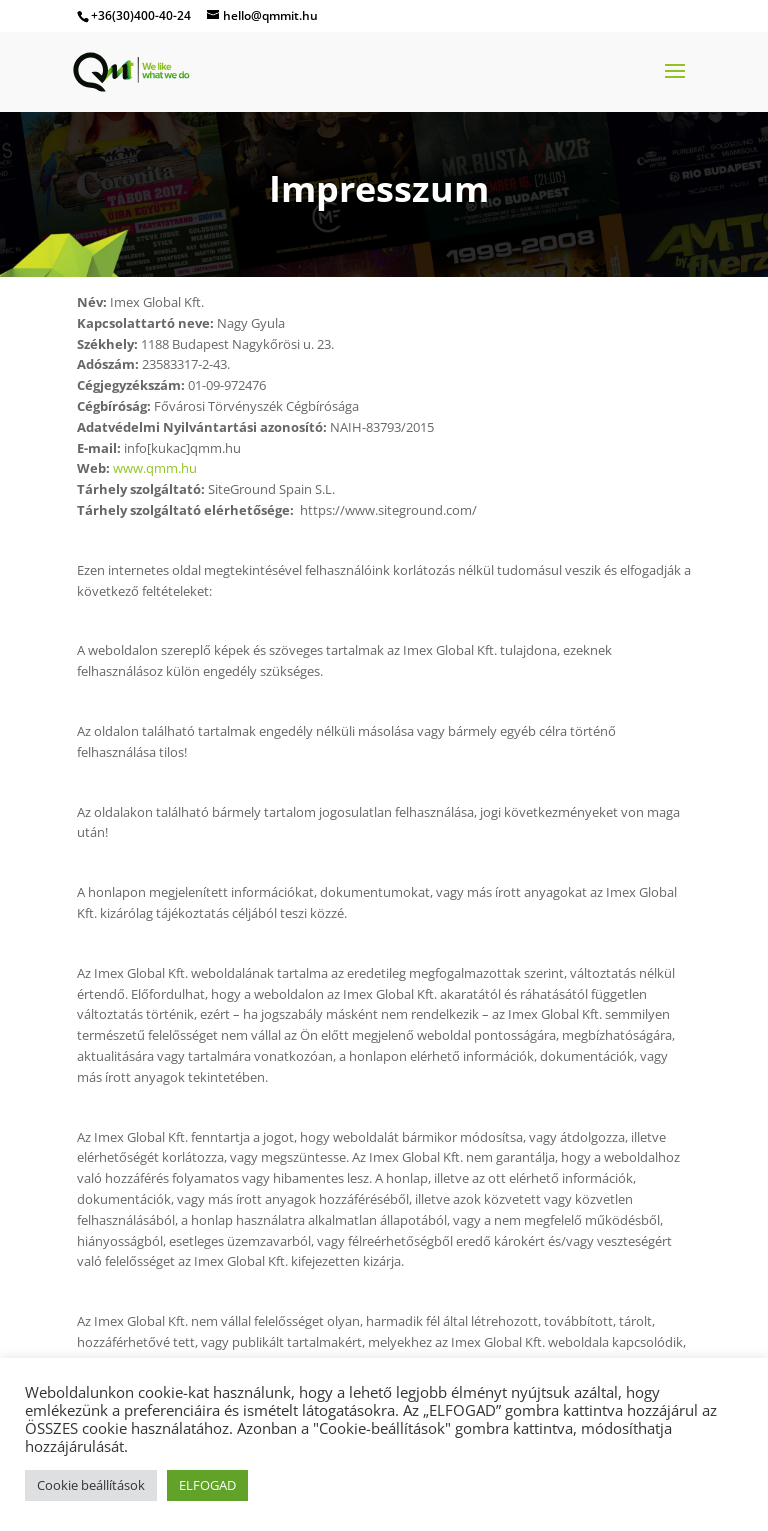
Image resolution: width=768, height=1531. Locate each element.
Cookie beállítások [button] (91, 1485)
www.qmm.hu (155, 468)
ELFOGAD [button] (207, 1485)
